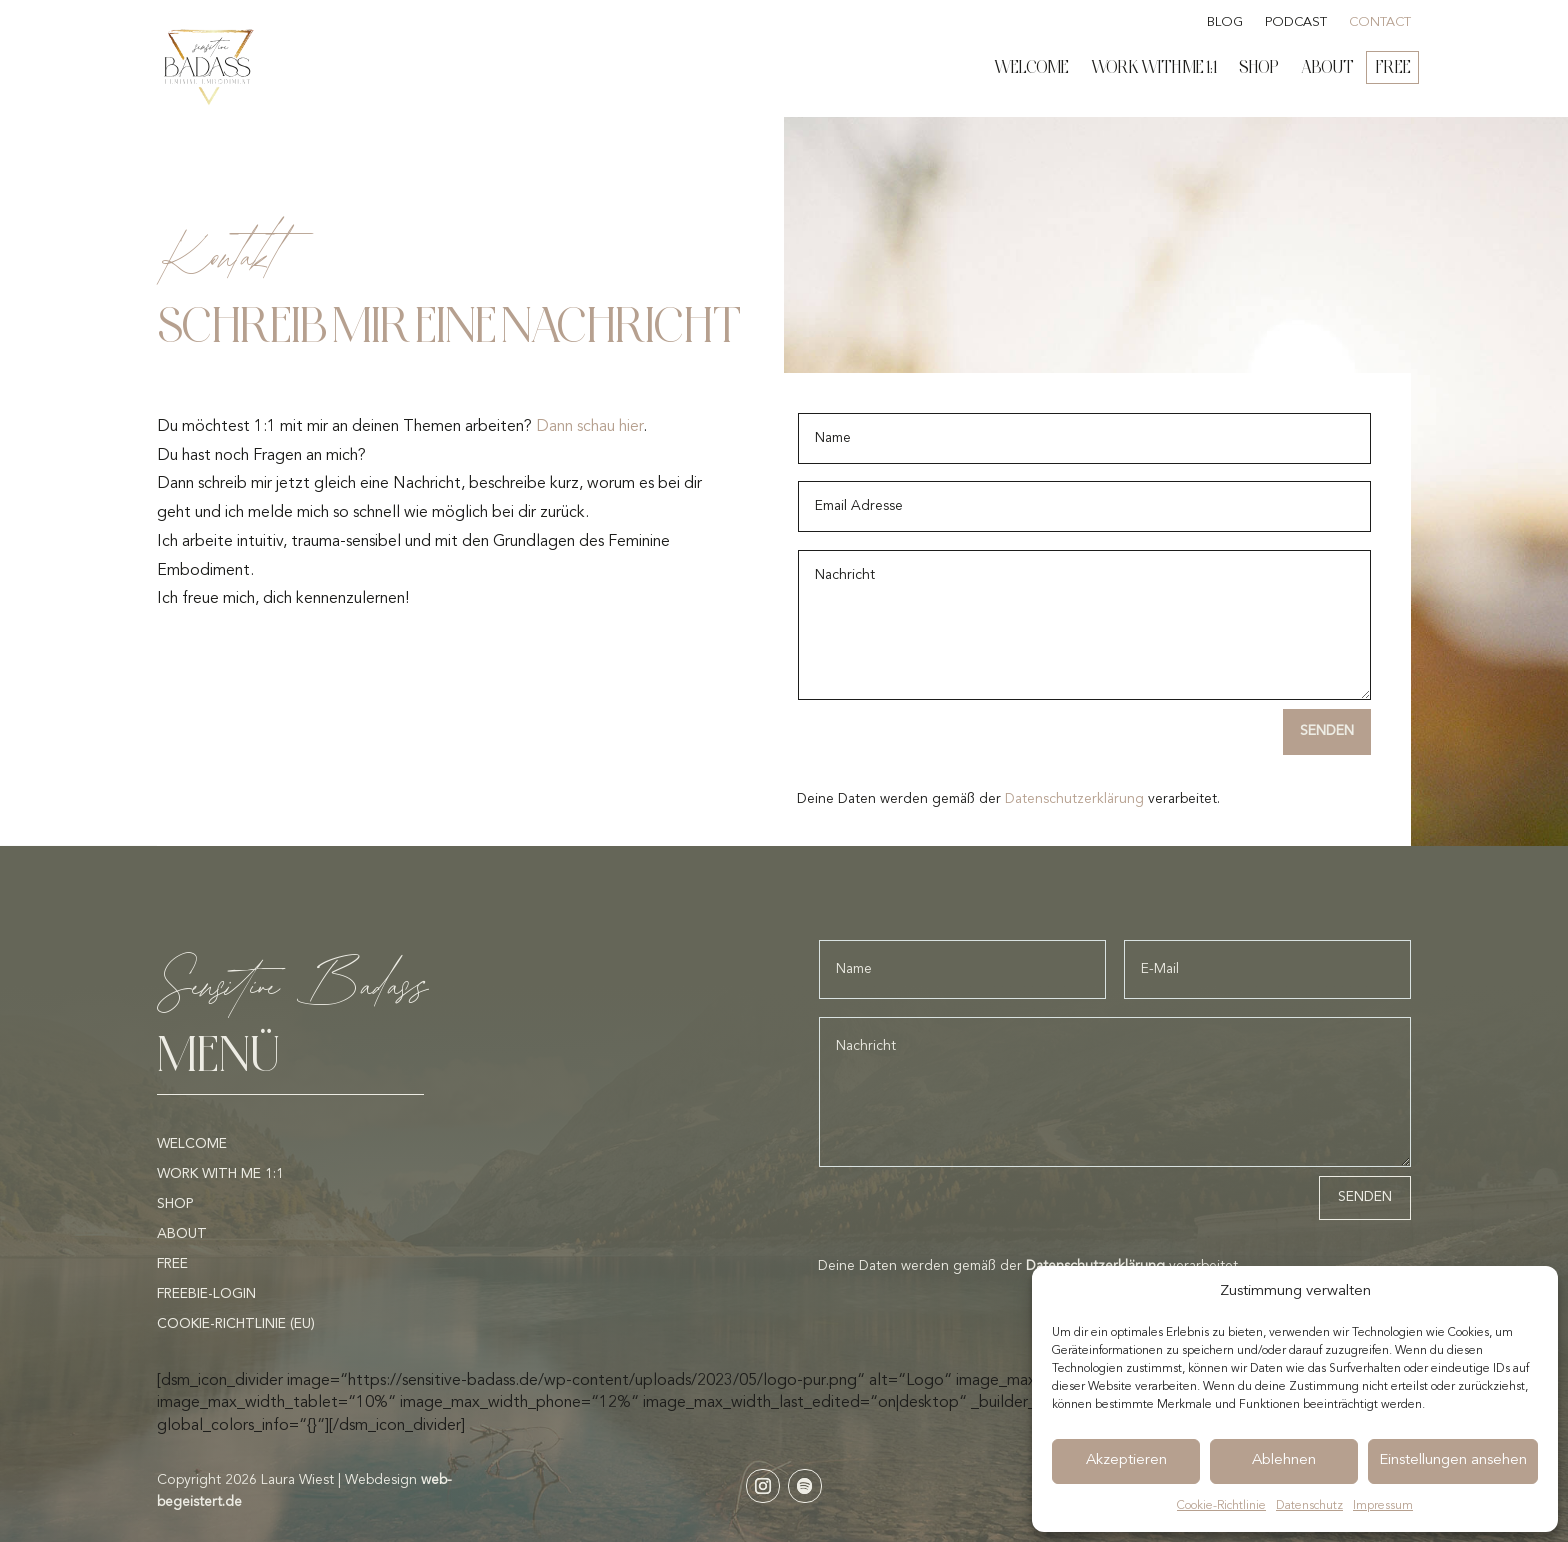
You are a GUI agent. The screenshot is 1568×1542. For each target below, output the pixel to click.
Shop (1259, 67)
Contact (1380, 22)
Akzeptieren (1126, 1460)
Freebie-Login (206, 1294)
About (1327, 67)
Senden (1327, 731)
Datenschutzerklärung (1074, 799)
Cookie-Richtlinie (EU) (236, 1324)
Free (1393, 67)
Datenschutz (1309, 1506)
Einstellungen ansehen (1453, 1460)
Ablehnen (1284, 1460)
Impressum (1383, 1506)
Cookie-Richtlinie (1221, 1506)
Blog (1225, 22)
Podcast (1296, 22)
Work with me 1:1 (1154, 67)
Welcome (1031, 67)
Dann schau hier (589, 427)
